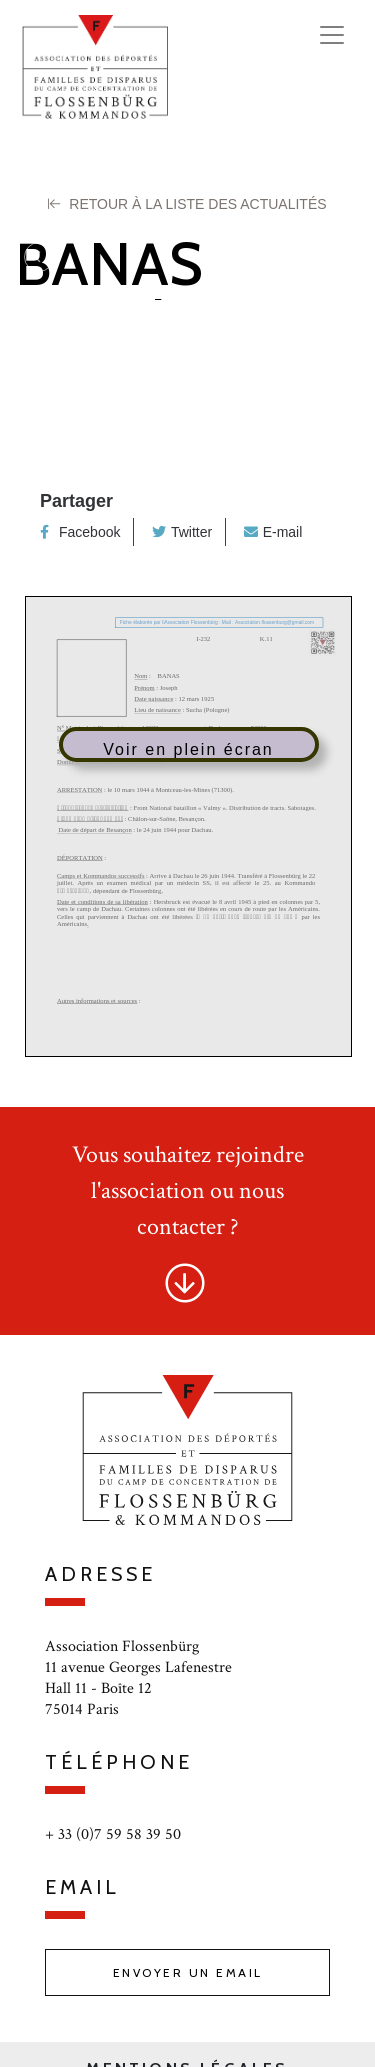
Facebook (80, 532)
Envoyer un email (188, 1972)
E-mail (273, 532)
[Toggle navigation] (332, 35)
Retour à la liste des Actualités (187, 204)
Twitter (182, 532)
